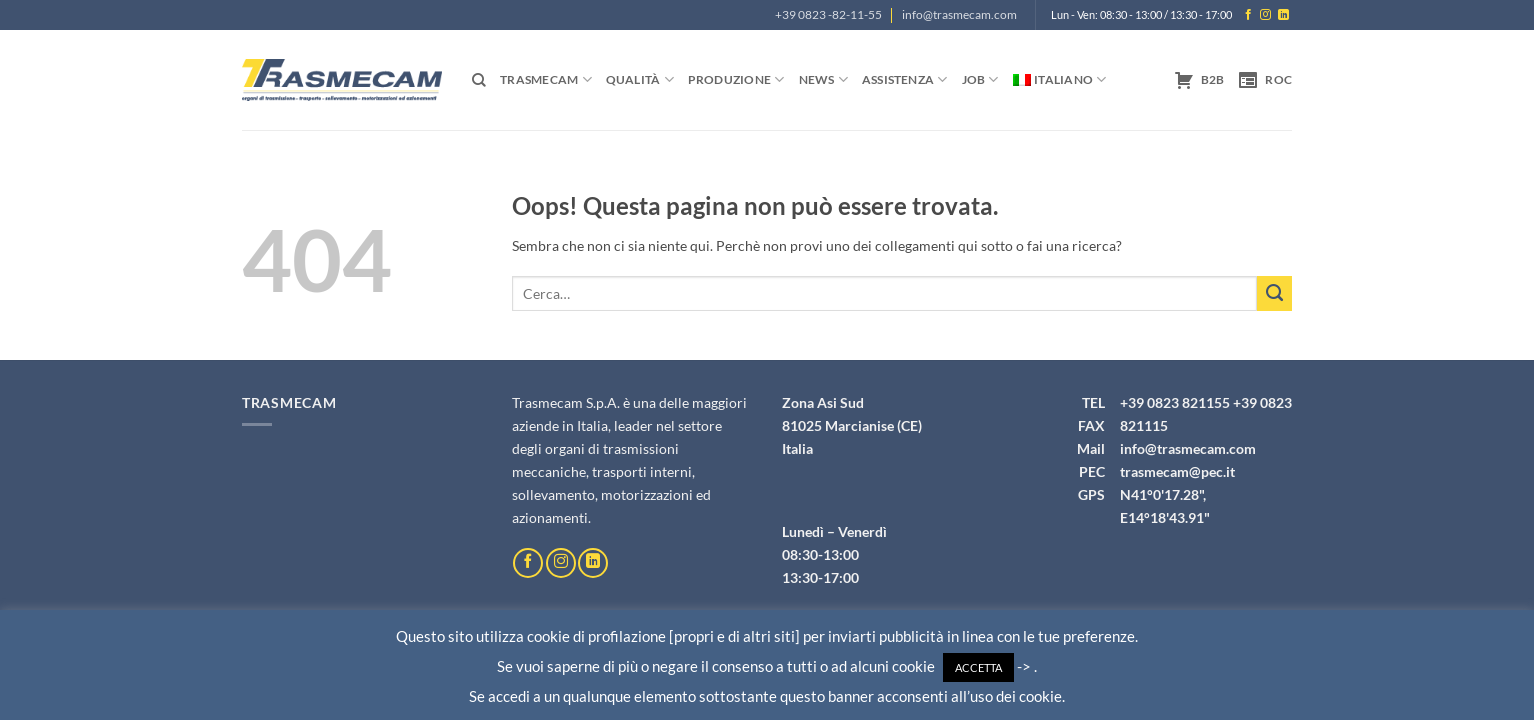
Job (980, 79)
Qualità (640, 79)
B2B (1199, 80)
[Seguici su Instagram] (1265, 15)
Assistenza (905, 79)
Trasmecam (546, 79)
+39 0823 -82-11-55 (828, 14)
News (823, 79)
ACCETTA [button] (978, 667)
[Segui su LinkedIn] (1283, 15)
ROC (1265, 80)
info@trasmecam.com (959, 14)
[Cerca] (479, 80)
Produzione (736, 79)
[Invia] (1274, 293)
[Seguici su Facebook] (1248, 15)
